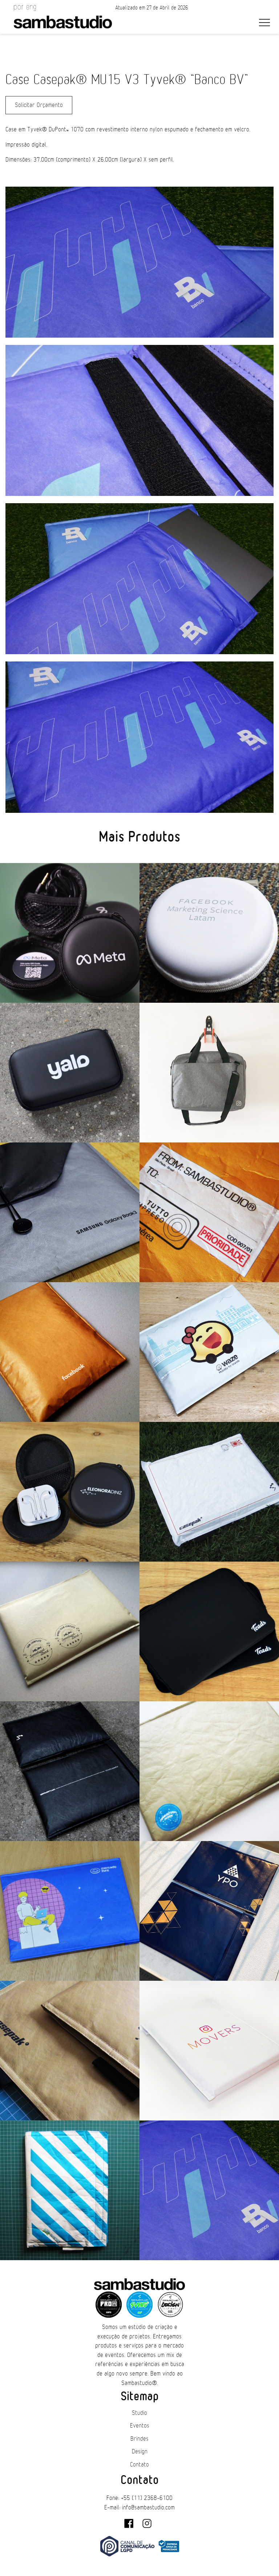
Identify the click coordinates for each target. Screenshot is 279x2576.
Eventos (139, 2425)
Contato (139, 2464)
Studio (139, 2413)
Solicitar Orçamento (39, 105)
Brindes (139, 2439)
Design (139, 2451)
